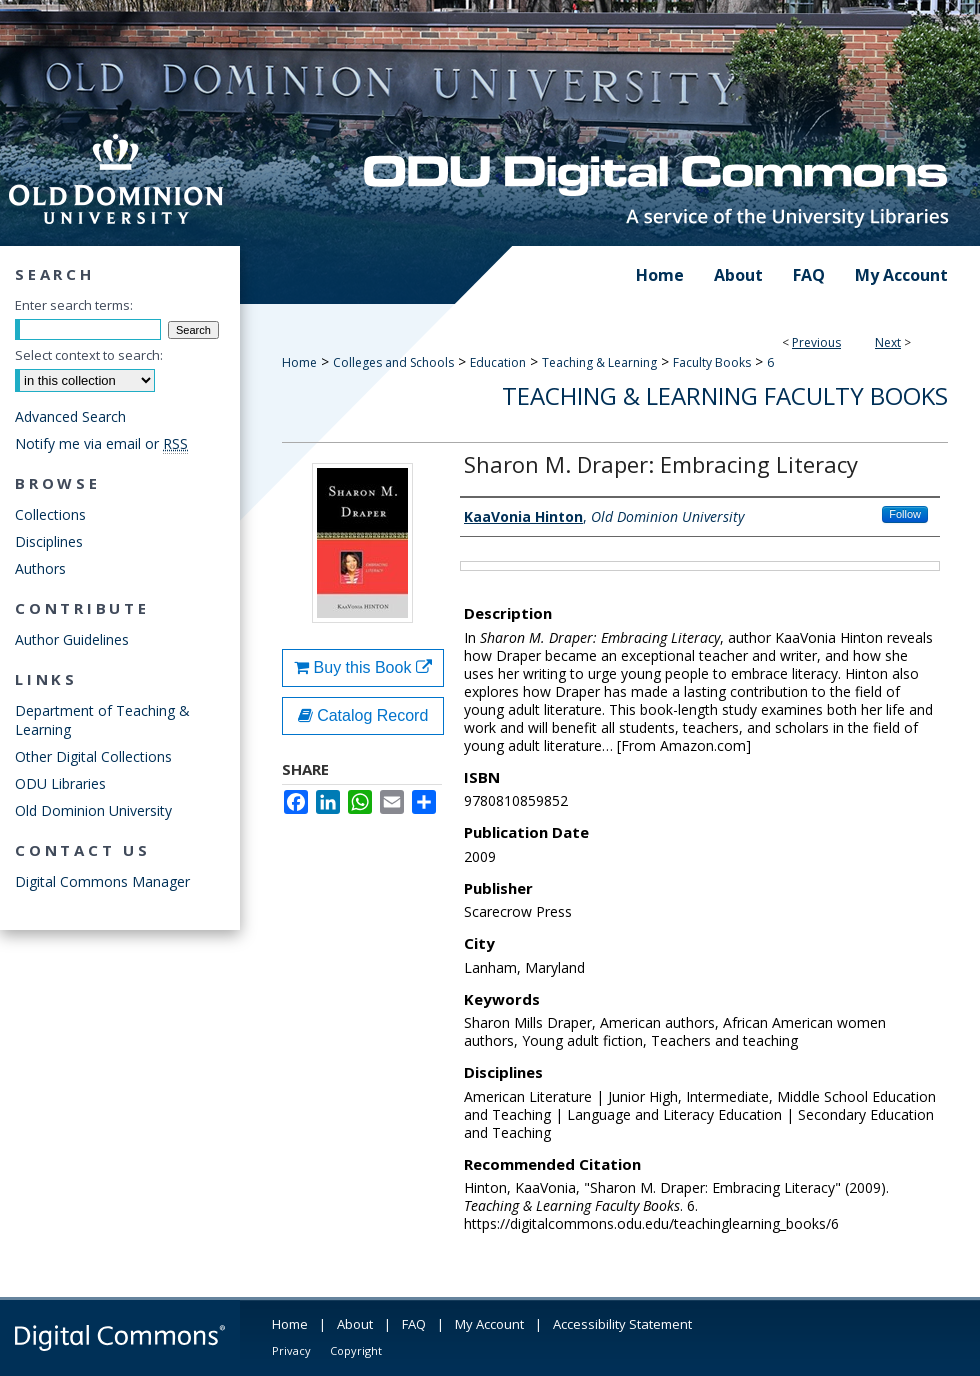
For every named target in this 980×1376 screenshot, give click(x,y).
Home (299, 362)
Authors (40, 568)
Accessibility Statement (622, 1324)
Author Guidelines (72, 639)
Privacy (291, 1350)
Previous (816, 342)
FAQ (414, 1324)
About (355, 1324)
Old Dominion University (93, 810)
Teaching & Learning (599, 362)
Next (888, 342)
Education (498, 362)
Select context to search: (89, 355)
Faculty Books (712, 362)
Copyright (356, 1350)
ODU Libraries (60, 783)
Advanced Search (70, 416)
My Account (489, 1324)
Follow (905, 514)
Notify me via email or (101, 443)
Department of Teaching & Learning (102, 720)
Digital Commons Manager (102, 881)
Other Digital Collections (93, 756)
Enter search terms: (74, 305)
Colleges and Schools (393, 362)
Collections (50, 514)
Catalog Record (363, 715)
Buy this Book (363, 667)
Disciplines (49, 541)
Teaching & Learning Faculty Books (725, 395)
